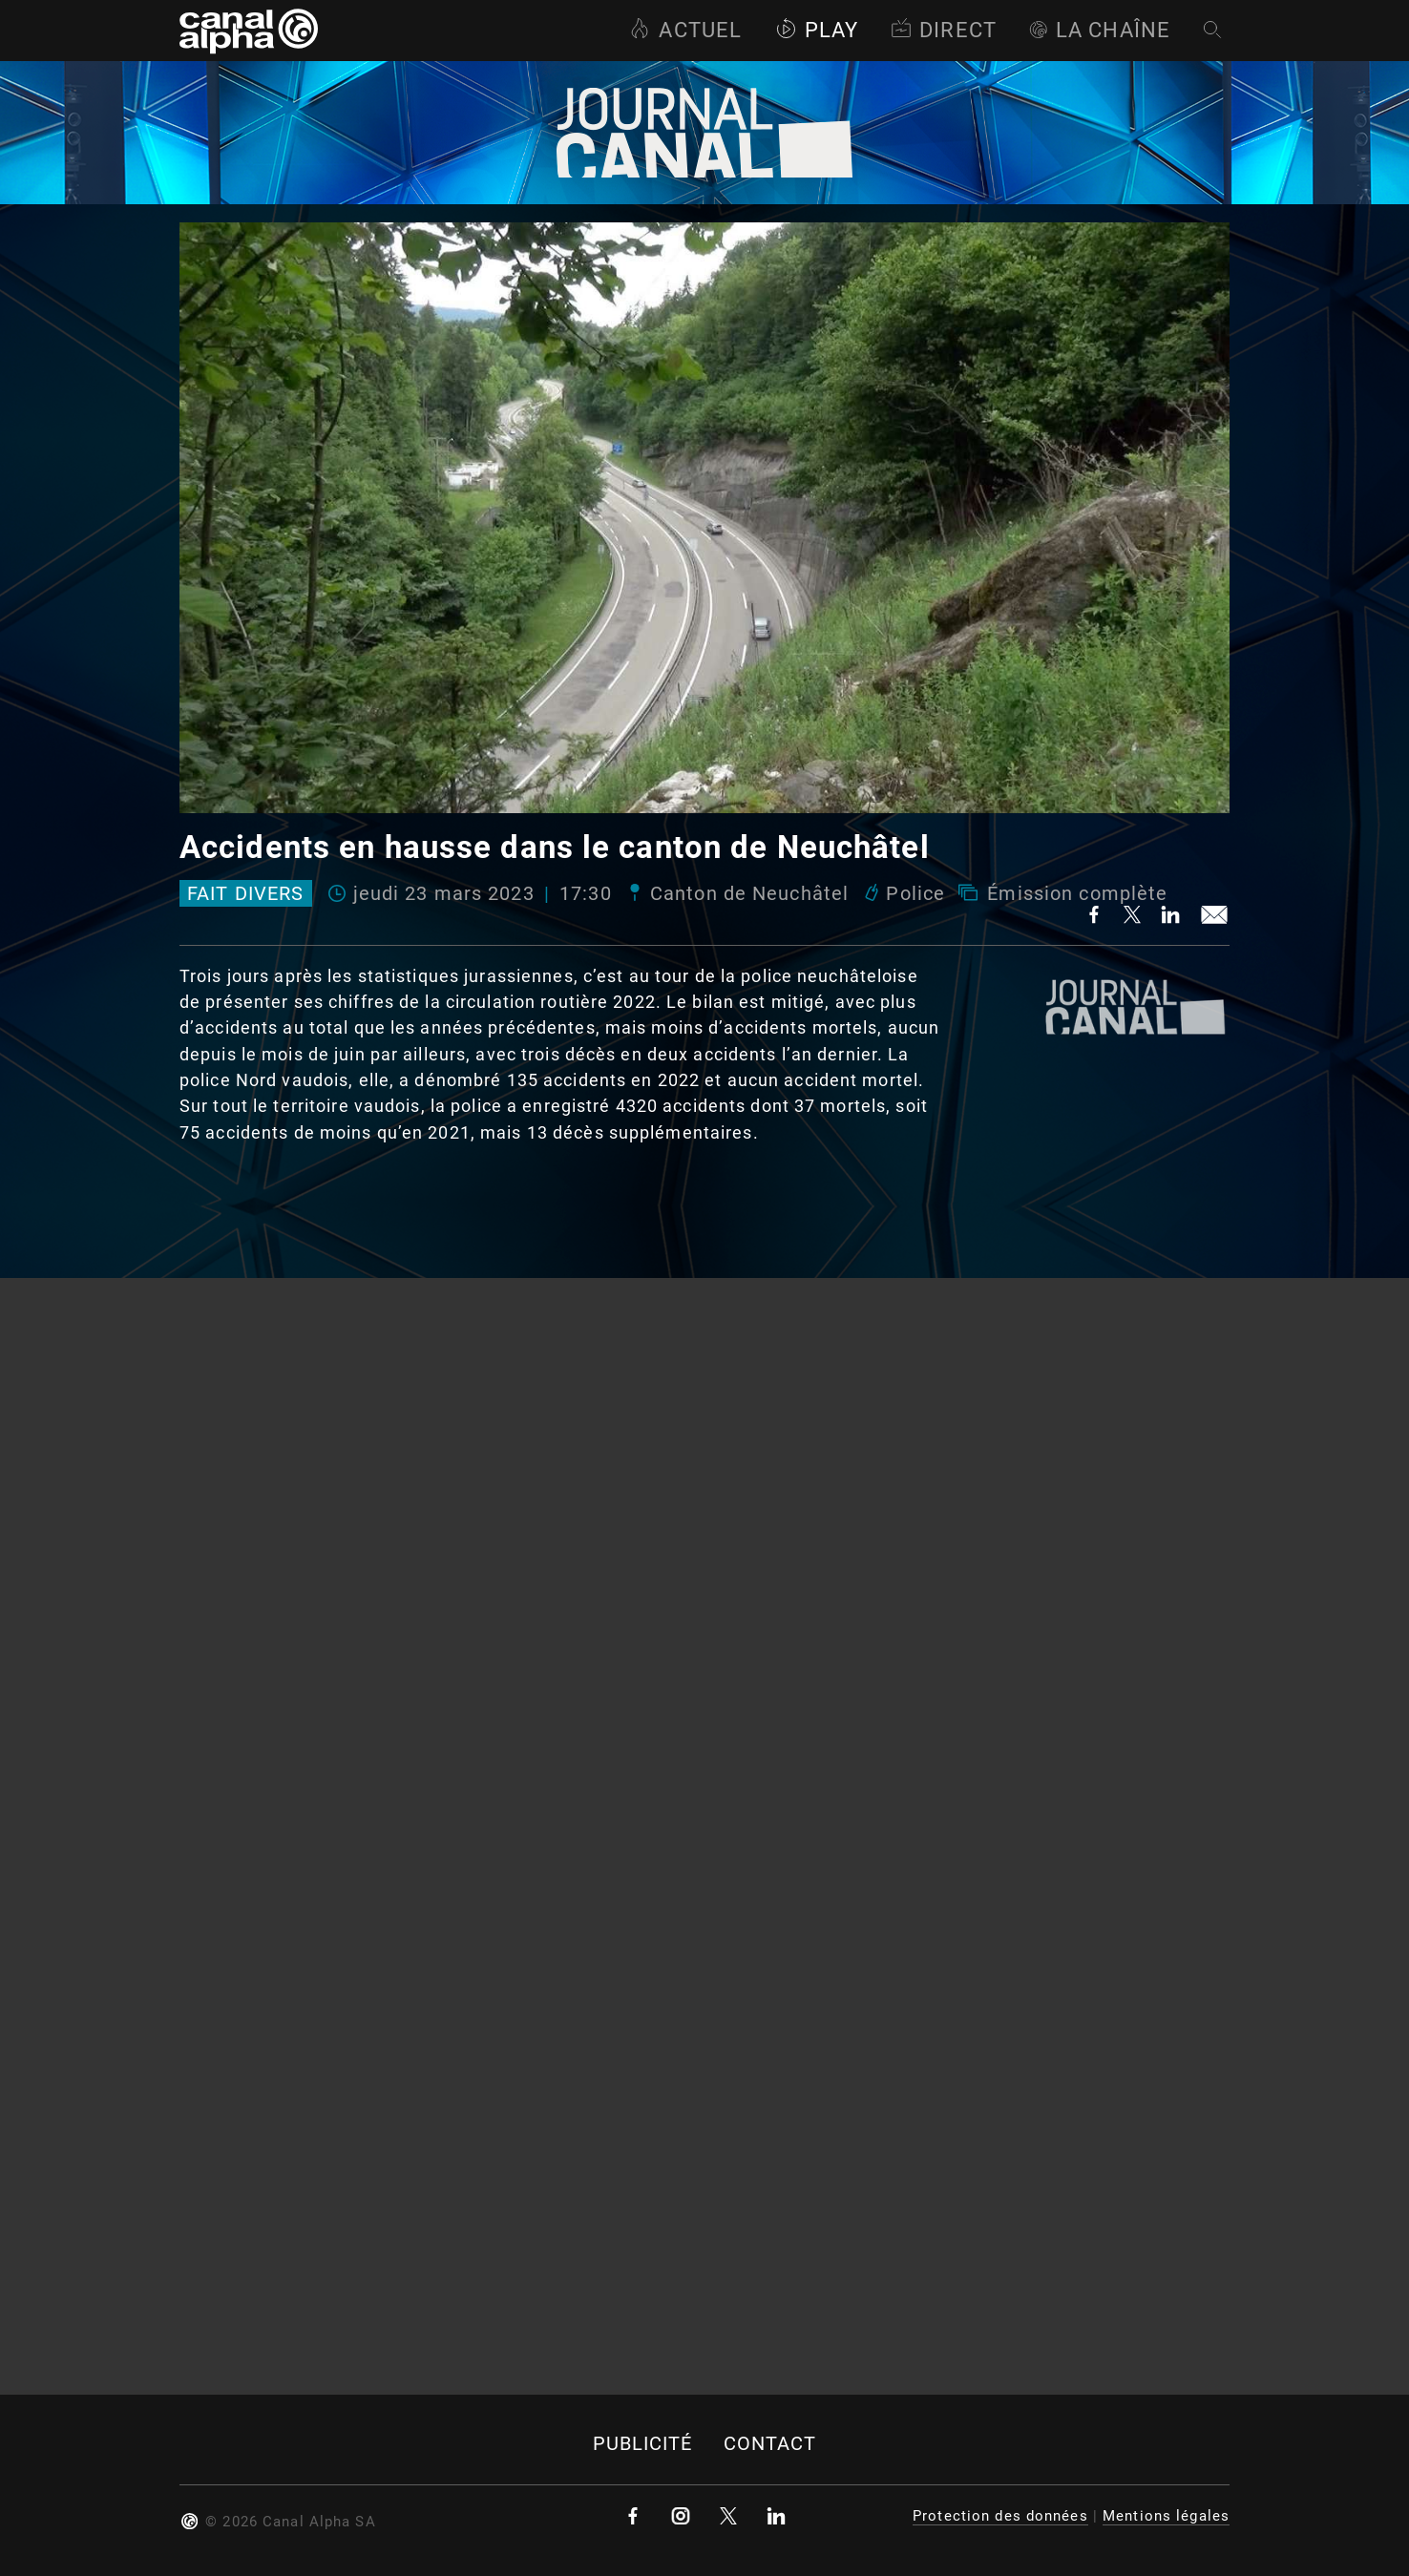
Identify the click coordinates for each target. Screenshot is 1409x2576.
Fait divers (245, 893)
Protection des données (1000, 2515)
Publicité (643, 2444)
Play (816, 30)
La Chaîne (1099, 30)
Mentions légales (1166, 2515)
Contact (770, 2444)
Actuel (685, 30)
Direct (944, 30)
